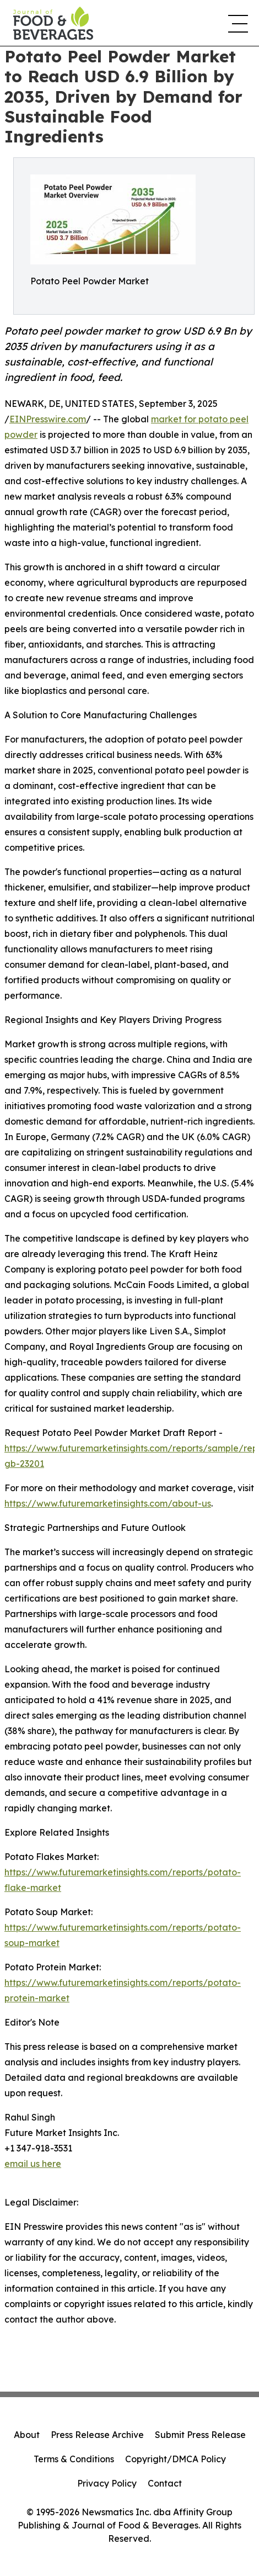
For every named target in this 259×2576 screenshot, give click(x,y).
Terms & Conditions (74, 2458)
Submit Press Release (200, 2434)
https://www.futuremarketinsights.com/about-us (107, 1503)
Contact (165, 2483)
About (27, 2434)
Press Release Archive (97, 2434)
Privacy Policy (107, 2483)
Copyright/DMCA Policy (175, 2458)
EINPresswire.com (47, 419)
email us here (32, 2163)
